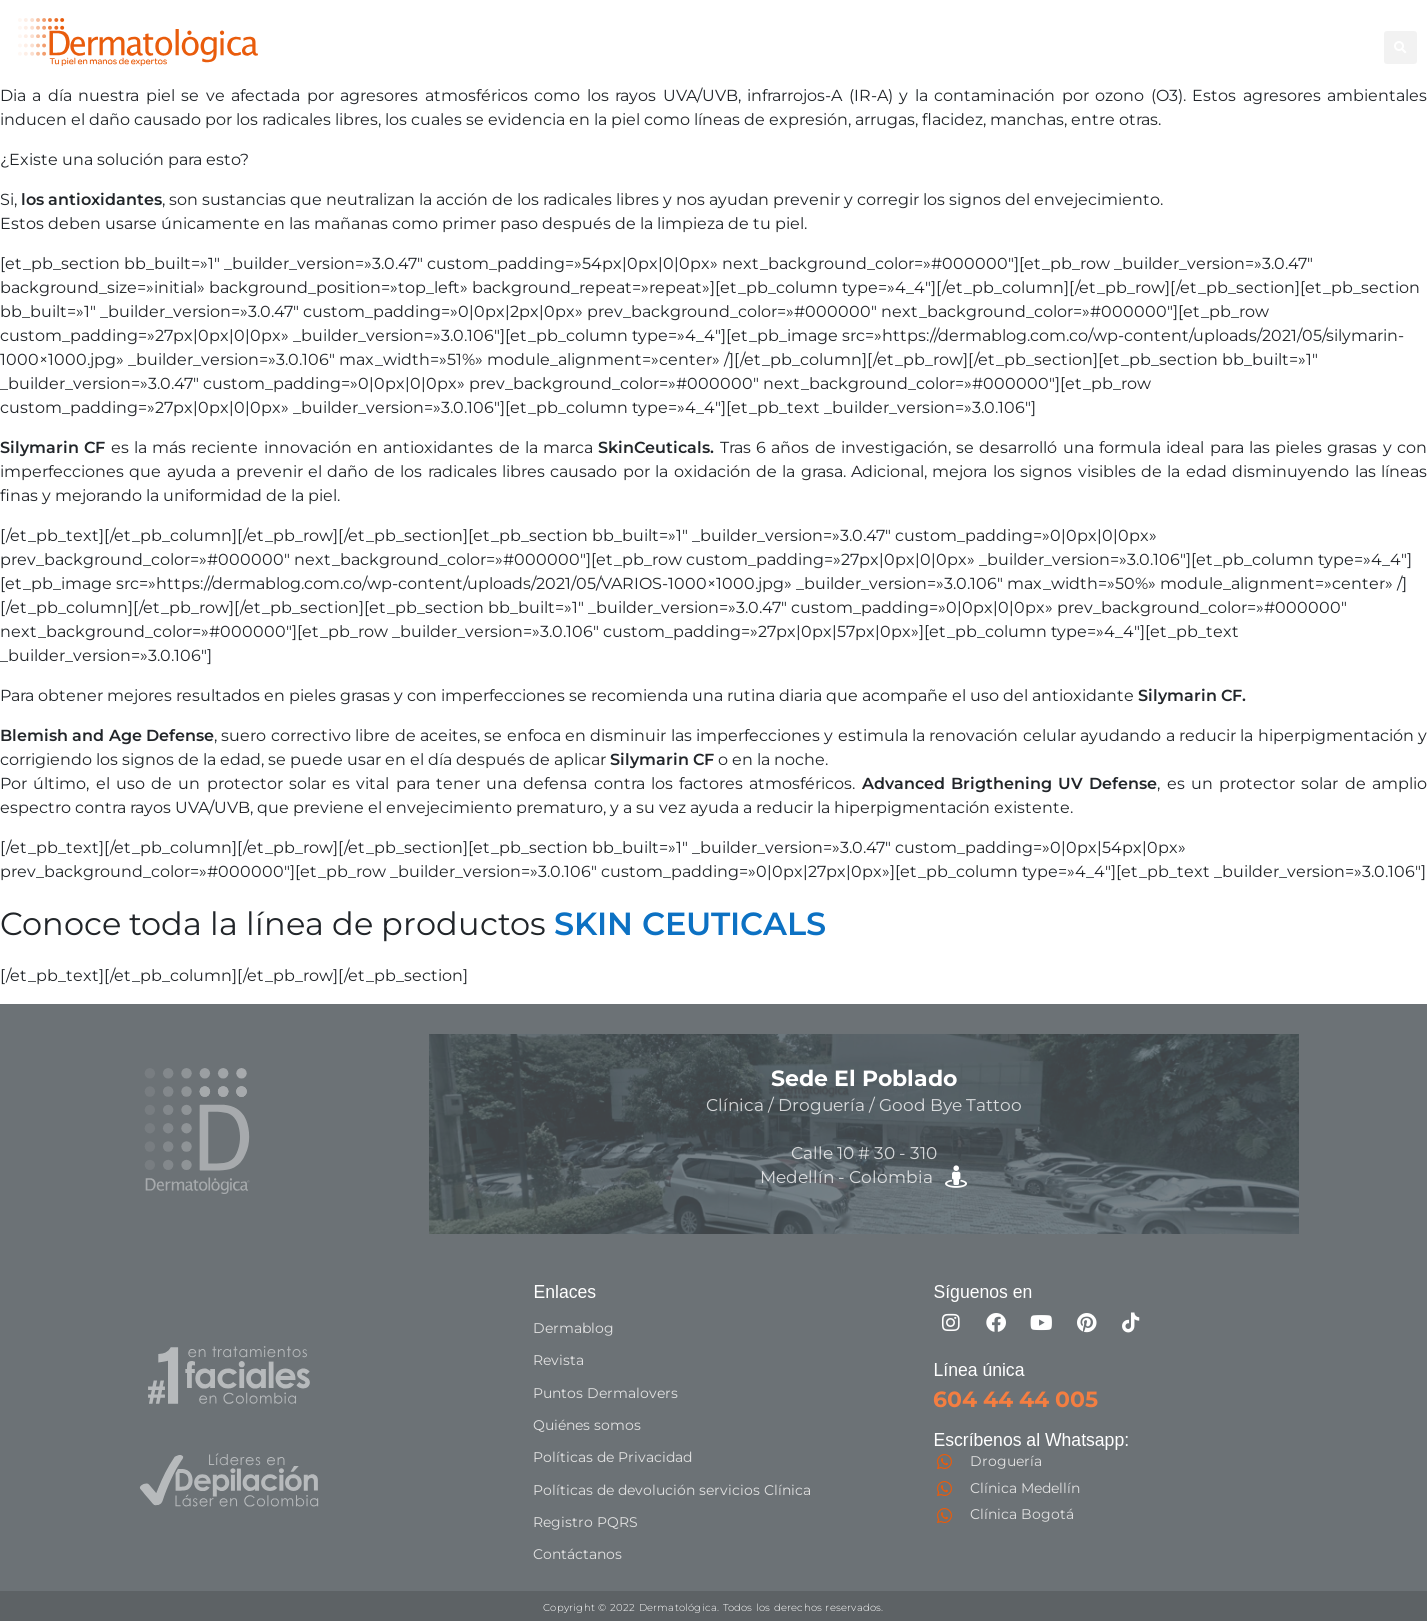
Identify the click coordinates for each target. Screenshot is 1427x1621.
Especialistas (841, 57)
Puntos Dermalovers (605, 1392)
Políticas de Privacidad (612, 1456)
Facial (1007, 35)
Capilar (1234, 35)
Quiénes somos (587, 1424)
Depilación (832, 35)
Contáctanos (577, 1552)
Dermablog (573, 1328)
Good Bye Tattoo (1118, 35)
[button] (1400, 47)
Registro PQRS (585, 1520)
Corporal (929, 35)
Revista (558, 1360)
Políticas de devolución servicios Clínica (672, 1488)
